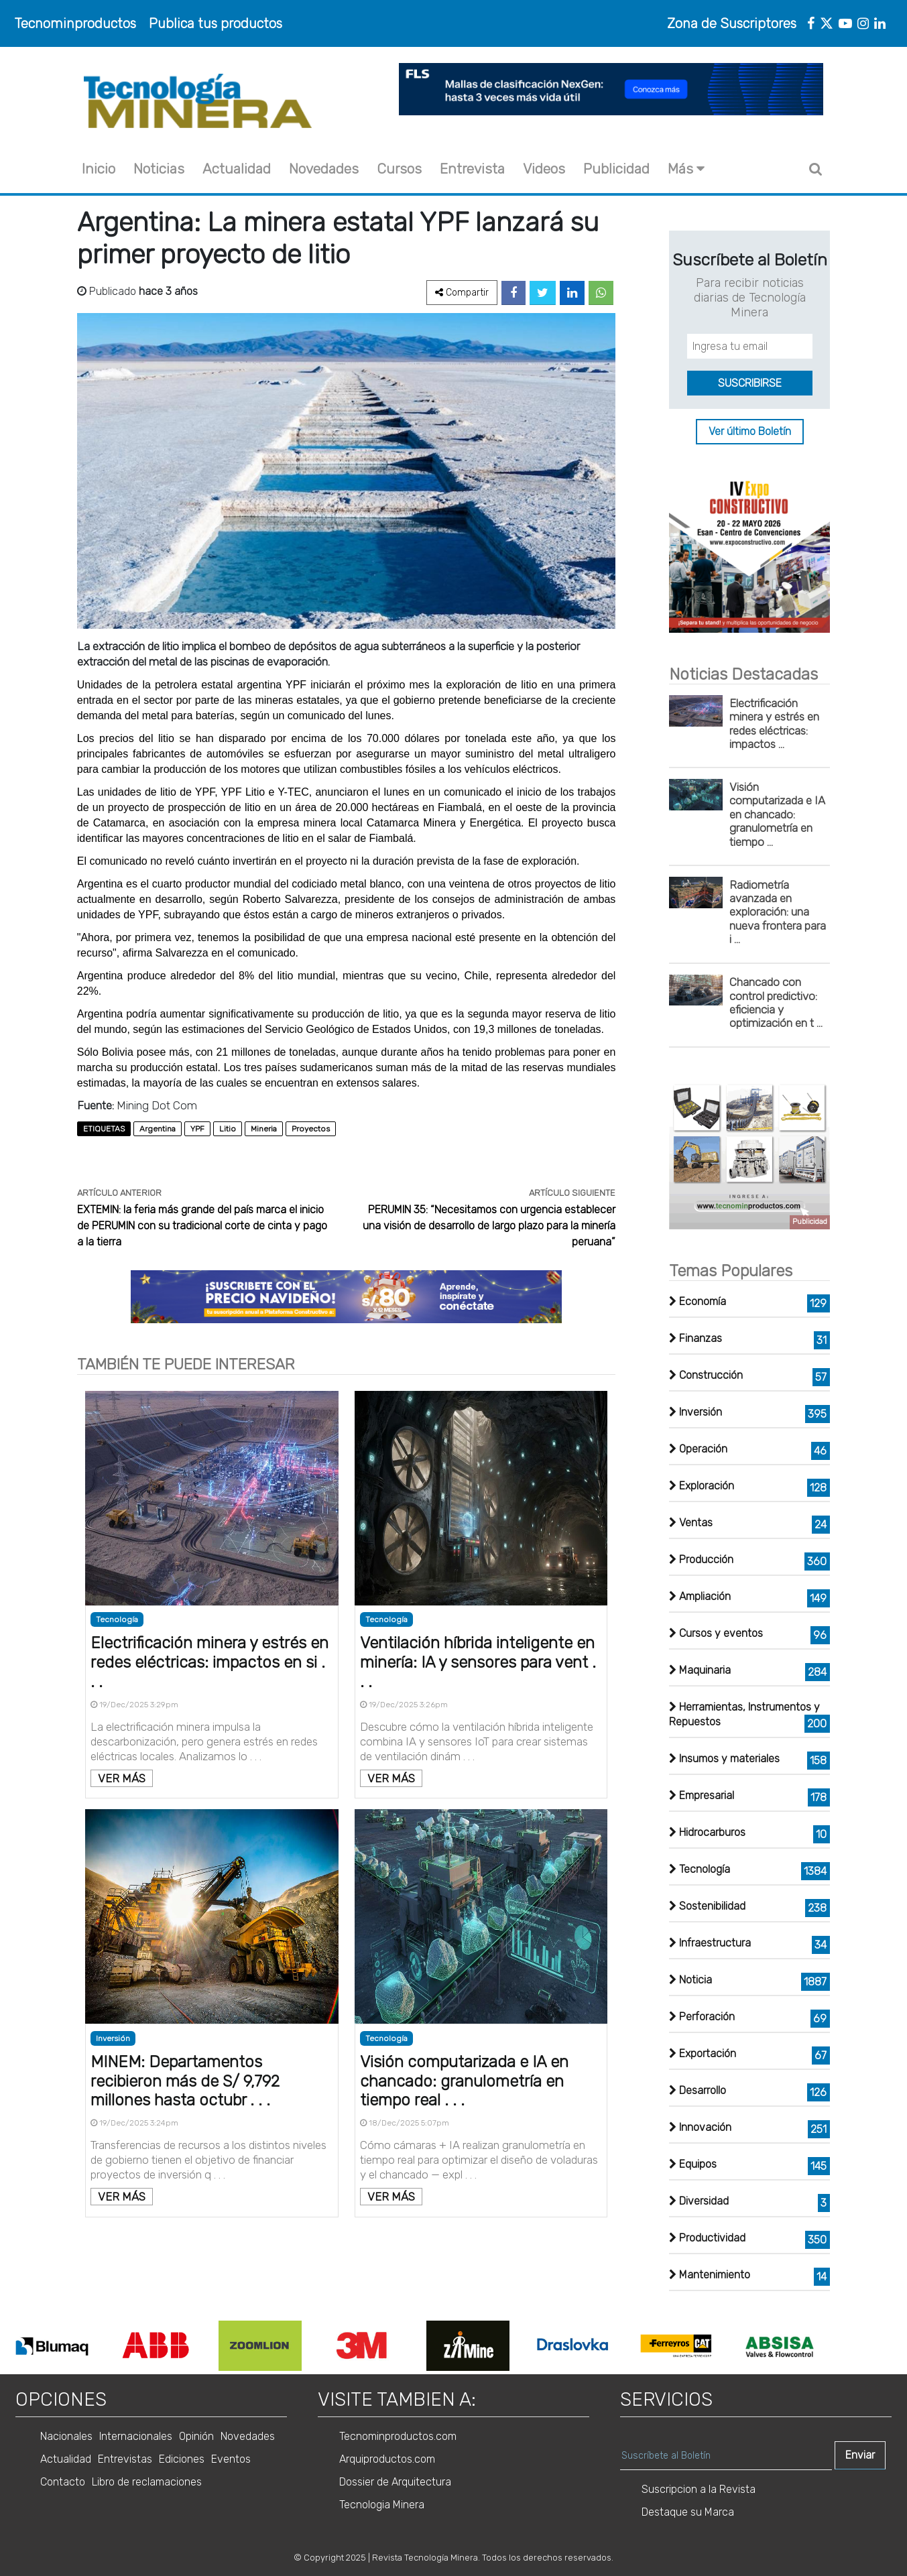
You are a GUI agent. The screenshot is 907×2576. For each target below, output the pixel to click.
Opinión (196, 2436)
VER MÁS (121, 1778)
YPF (197, 1128)
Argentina (157, 1128)
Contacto (62, 2481)
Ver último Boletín (750, 432)
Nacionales (66, 2436)
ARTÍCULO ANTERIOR (119, 1193)
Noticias (158, 168)
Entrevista (472, 168)
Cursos (399, 168)
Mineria (264, 1128)
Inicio (98, 168)
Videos (544, 168)
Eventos (231, 2459)
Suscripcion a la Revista (698, 2489)
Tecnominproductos (75, 23)
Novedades (324, 168)
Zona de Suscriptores (731, 23)
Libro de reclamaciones (147, 2481)
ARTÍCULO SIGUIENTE (572, 1193)
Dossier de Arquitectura (395, 2481)
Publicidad (616, 168)
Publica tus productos (215, 23)
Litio (227, 1128)
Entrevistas (125, 2459)
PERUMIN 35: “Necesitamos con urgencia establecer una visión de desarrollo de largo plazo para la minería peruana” (489, 1225)
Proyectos (311, 1128)
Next (840, 2346)
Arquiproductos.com (387, 2459)
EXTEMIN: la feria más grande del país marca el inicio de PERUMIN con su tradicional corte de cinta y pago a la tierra (202, 1225)
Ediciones (181, 2459)
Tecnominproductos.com (398, 2436)
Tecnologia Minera (381, 2504)
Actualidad (236, 168)
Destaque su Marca (688, 2512)
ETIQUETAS (104, 1128)
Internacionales (135, 2436)
